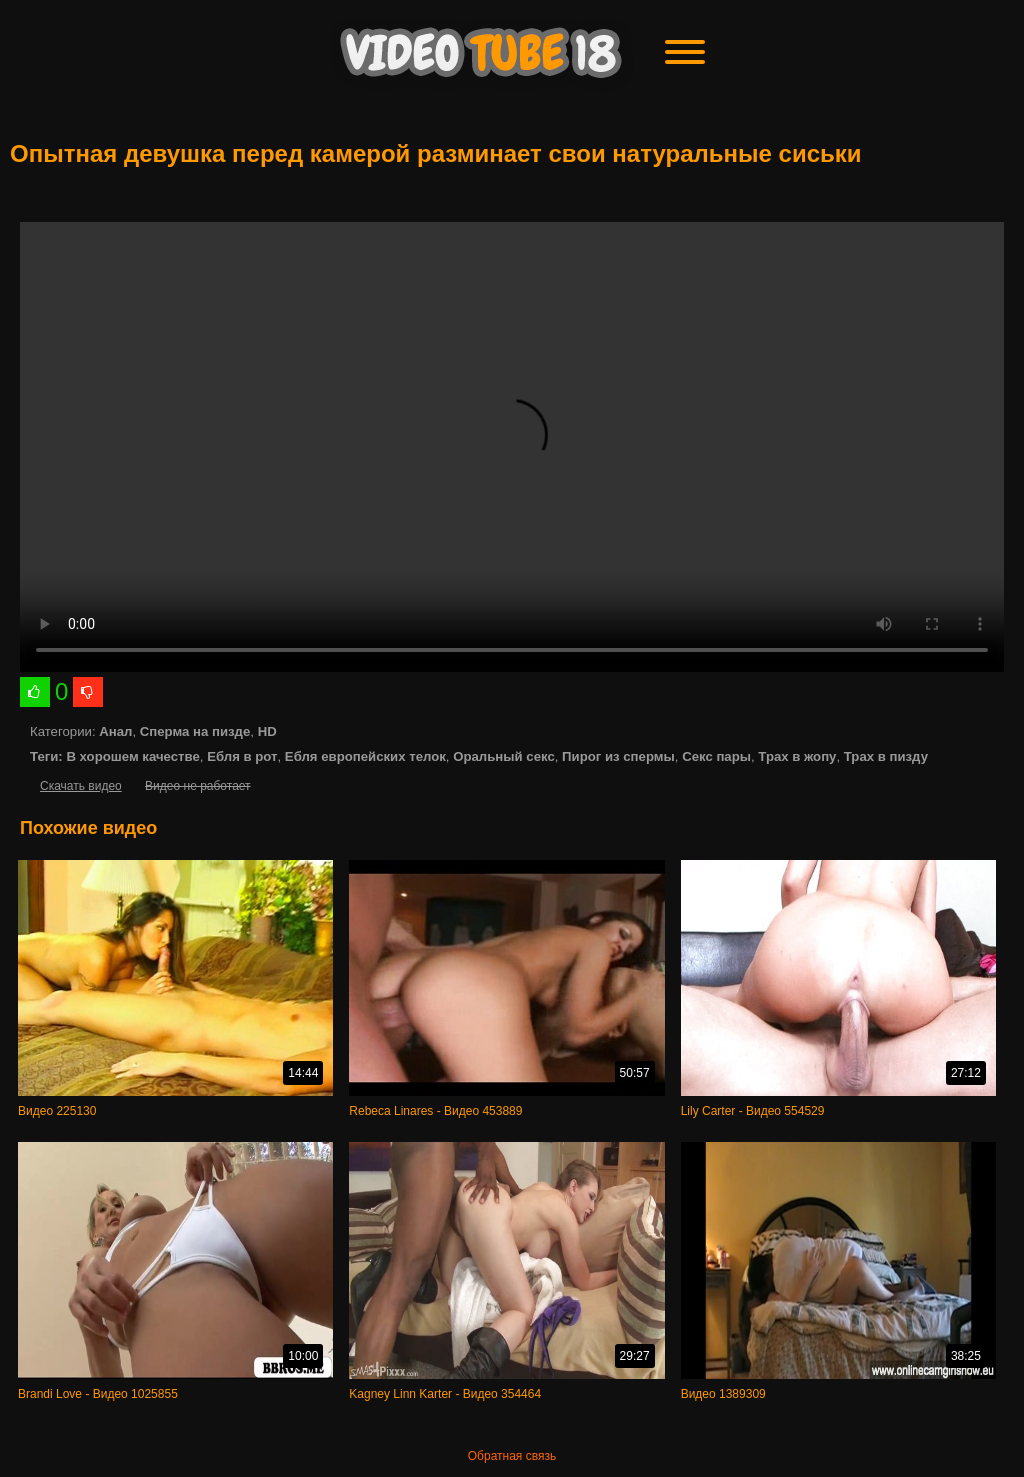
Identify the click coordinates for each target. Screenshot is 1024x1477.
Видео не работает (197, 786)
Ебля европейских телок (365, 756)
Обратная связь (512, 1456)
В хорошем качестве (132, 756)
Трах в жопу (797, 756)
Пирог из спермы (618, 756)
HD (267, 731)
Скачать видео (81, 786)
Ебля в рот (242, 756)
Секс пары (716, 756)
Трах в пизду (886, 756)
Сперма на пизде (195, 731)
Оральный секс (504, 756)
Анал (115, 731)
